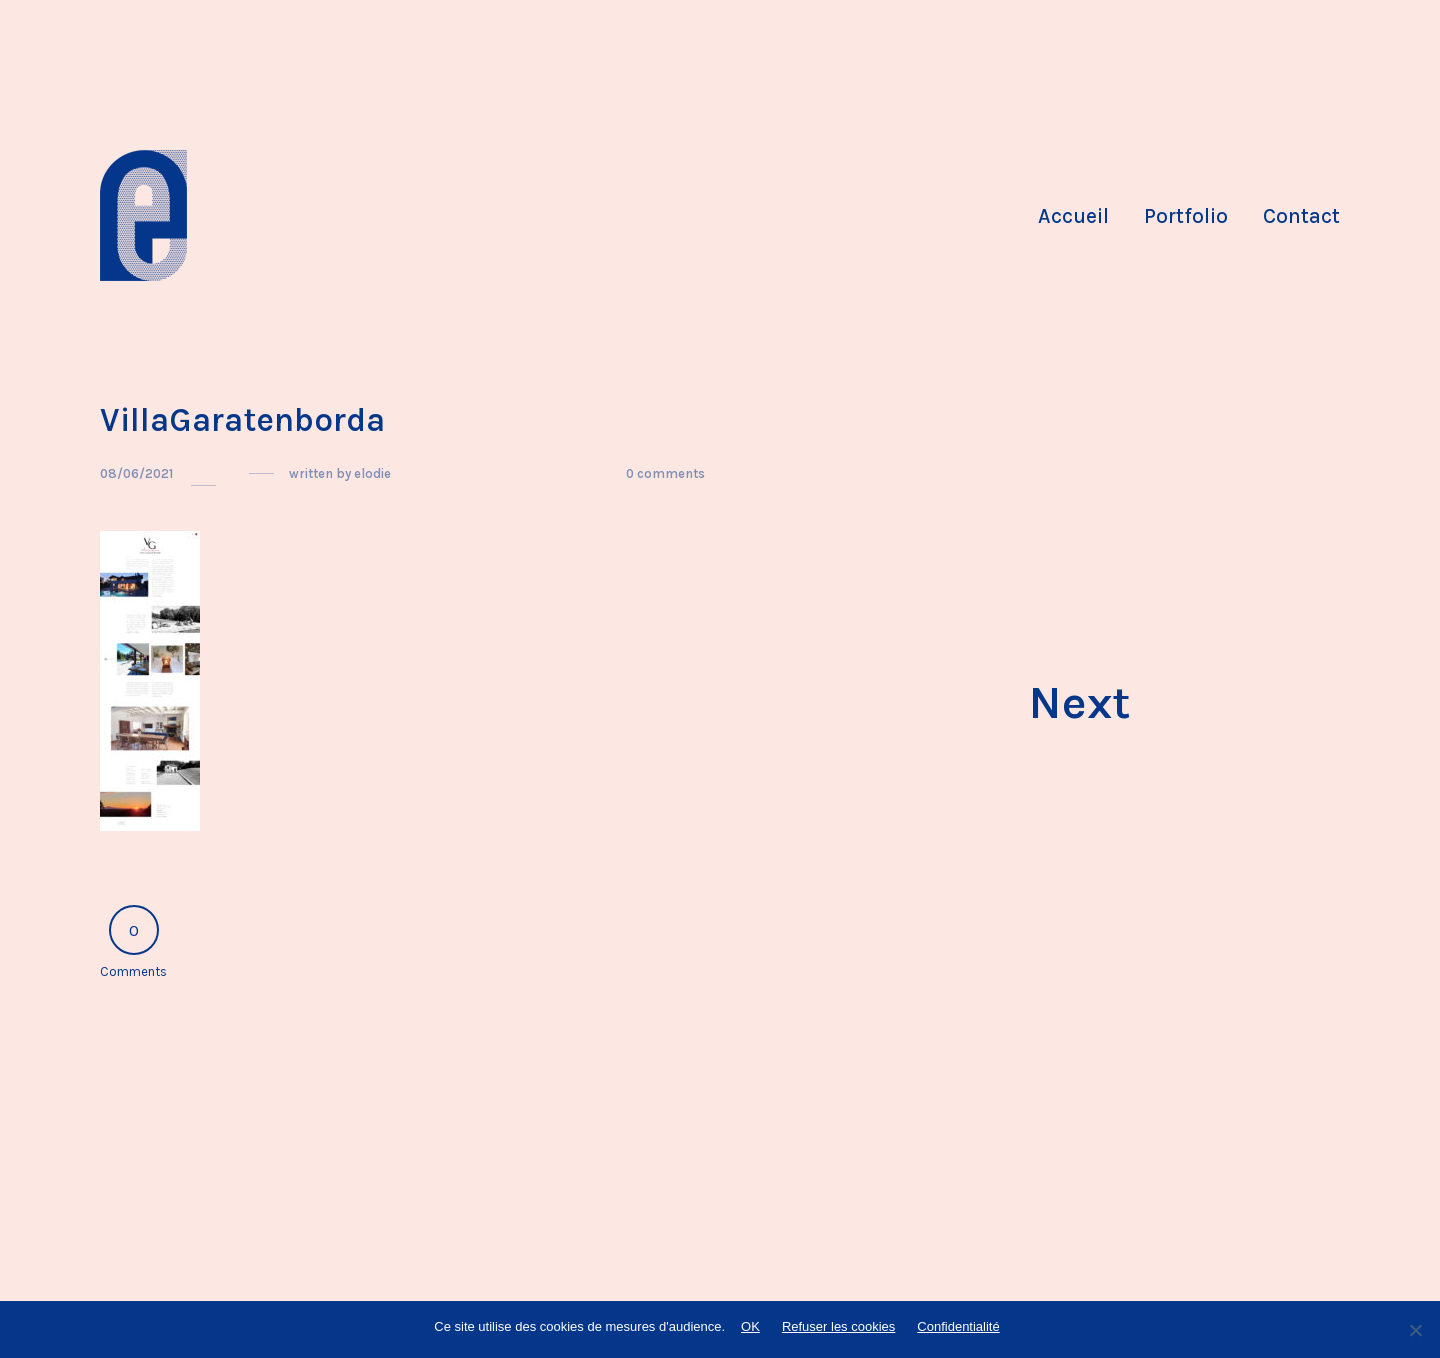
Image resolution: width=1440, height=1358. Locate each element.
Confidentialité (958, 1326)
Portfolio (1186, 216)
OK (750, 1326)
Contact (1301, 216)
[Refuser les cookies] (1415, 1330)
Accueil (1073, 216)
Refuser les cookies (838, 1326)
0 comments (665, 473)
